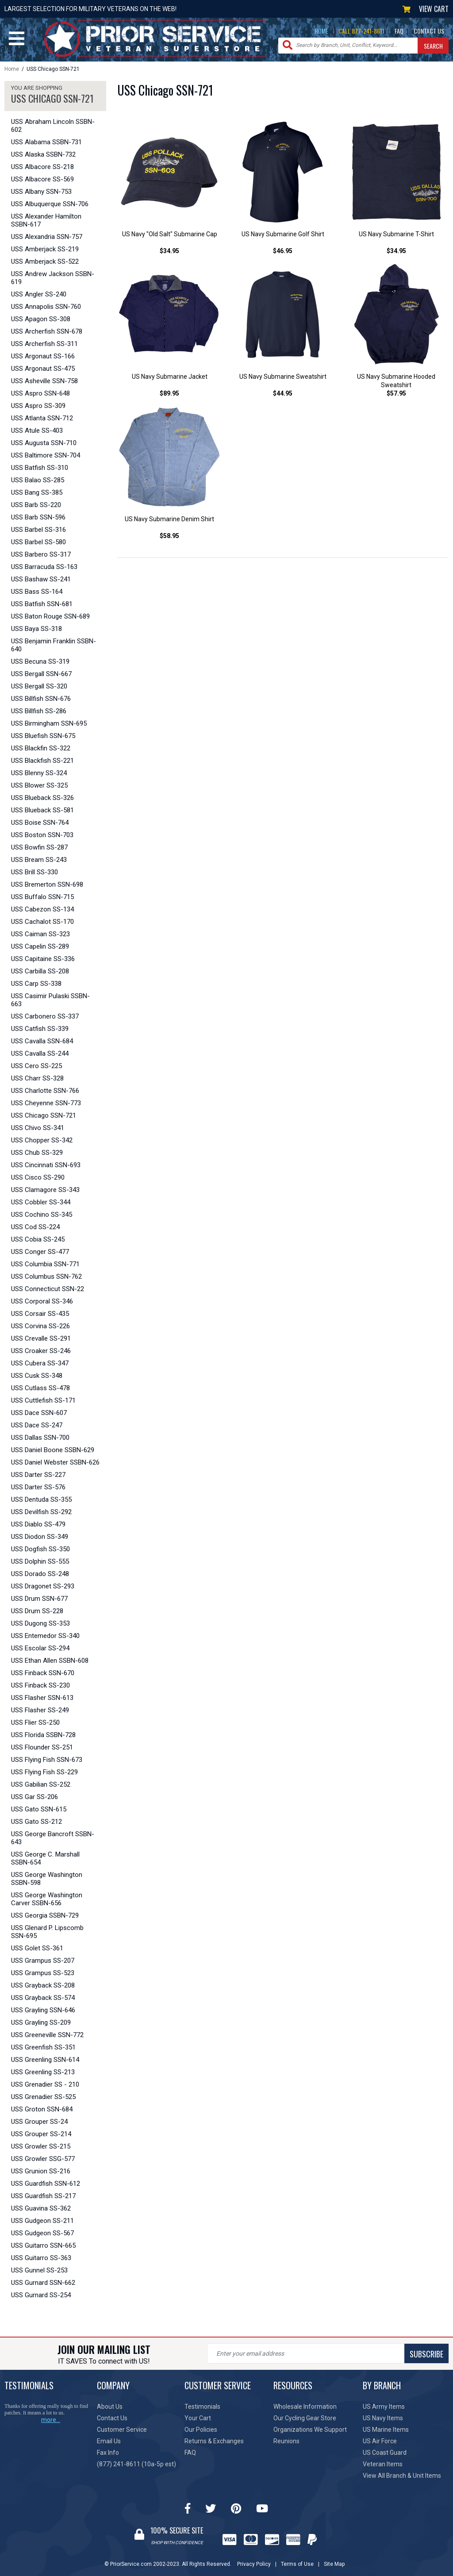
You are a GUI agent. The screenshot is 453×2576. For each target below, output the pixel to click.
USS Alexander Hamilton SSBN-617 (46, 220)
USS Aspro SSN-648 (40, 393)
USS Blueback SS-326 (42, 798)
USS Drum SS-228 (37, 1611)
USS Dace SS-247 (36, 1425)
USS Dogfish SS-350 (40, 1549)
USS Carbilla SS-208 (40, 971)
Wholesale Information (305, 2406)
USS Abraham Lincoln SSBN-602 (53, 126)
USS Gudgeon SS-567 (42, 2233)
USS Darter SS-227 (38, 1475)
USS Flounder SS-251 (42, 1747)
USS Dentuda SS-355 (41, 1499)
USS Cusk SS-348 (36, 1376)
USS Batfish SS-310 (39, 468)
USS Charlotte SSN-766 (45, 1091)
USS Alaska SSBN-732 (43, 154)
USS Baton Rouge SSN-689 (50, 616)
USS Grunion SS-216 (40, 2171)
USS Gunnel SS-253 (39, 2270)
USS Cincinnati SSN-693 (46, 1165)
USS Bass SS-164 (36, 592)
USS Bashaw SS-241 (41, 579)
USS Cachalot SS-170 (42, 922)
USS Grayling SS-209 (41, 2022)
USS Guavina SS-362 (41, 2208)
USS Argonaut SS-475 (43, 369)
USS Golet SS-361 (37, 1948)
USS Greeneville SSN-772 (47, 2035)
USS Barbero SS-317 (41, 554)
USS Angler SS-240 (38, 294)
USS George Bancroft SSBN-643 (52, 1838)
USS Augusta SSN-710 (44, 443)
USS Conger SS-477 (40, 1252)
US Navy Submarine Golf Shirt (283, 234)
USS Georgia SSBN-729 (45, 1915)
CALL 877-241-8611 (361, 30)
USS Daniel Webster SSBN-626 (55, 1462)
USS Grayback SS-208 (43, 1985)
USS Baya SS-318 (36, 629)
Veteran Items (383, 2464)
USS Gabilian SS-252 (40, 1784)
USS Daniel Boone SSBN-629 (52, 1450)
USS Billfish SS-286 (38, 711)
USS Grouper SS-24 (39, 2122)
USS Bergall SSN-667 (41, 674)
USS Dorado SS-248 (40, 1574)
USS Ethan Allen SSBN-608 (49, 1661)
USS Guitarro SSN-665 (43, 2245)
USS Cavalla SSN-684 (42, 1041)
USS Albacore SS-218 (42, 167)
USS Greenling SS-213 (43, 2072)
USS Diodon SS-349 (39, 1537)
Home (11, 69)
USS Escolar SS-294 (40, 1648)
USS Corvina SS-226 (40, 1326)
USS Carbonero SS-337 (45, 1016)
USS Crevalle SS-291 (41, 1338)
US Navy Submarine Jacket (169, 376)
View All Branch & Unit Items (402, 2475)
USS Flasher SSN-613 (42, 1698)
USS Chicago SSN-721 (43, 1115)
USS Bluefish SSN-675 (43, 736)
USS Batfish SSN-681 (42, 604)
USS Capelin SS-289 (40, 946)
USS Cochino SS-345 (41, 1215)
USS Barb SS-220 (36, 505)
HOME (321, 30)
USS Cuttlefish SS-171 (43, 1400)
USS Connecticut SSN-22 (47, 1289)
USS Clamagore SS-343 (45, 1190)
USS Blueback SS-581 (42, 810)
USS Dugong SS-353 (40, 1623)
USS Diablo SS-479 (38, 1524)
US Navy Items (383, 2418)
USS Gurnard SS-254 (41, 2295)
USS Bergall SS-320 (39, 686)
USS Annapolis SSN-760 (46, 307)
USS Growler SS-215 (40, 2146)
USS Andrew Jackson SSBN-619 (52, 278)
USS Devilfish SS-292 (41, 1512)
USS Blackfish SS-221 (42, 761)
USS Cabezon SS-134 (42, 909)
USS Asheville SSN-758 (44, 381)
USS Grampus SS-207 (42, 1961)
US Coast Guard (385, 2452)
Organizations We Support (310, 2429)
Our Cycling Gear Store (304, 2418)
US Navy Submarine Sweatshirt (282, 376)
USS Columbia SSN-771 (45, 1264)
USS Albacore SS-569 (42, 179)
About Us (110, 2406)
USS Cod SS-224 (35, 1227)
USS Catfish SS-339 (40, 1029)
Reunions (286, 2441)
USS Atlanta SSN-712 (42, 418)
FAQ (399, 30)
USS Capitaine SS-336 (43, 959)
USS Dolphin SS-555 (40, 1561)
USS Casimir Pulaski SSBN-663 (50, 1000)
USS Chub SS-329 (37, 1153)
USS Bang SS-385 (36, 492)
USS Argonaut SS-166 (43, 356)
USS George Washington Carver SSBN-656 (46, 1899)
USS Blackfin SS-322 (40, 748)
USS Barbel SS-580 (38, 542)
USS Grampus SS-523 (42, 1973)
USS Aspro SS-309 (38, 406)
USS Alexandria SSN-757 (46, 237)
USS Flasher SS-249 (40, 1710)
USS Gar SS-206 (34, 1797)
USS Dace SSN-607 (39, 1413)
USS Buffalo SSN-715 (42, 897)
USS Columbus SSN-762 (46, 1276)
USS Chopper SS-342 (42, 1140)
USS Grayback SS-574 (43, 1998)
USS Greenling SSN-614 (45, 2060)
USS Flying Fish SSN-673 (46, 1760)
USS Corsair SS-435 (40, 1314)
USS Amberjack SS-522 (45, 261)
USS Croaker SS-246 (41, 1351)
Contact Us (112, 2418)
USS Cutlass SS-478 (40, 1388)
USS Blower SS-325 (39, 785)
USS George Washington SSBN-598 (46, 1879)
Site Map (334, 2564)
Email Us (109, 2441)
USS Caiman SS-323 (40, 934)
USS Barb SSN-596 (38, 517)
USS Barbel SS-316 (38, 530)
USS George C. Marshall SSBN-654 (45, 1858)
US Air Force (380, 2441)
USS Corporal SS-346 (42, 1301)
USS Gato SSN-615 (38, 1809)
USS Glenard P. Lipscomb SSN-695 (47, 1932)
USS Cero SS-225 (36, 1066)
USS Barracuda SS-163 (44, 567)
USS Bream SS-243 (39, 860)
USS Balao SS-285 (37, 480)
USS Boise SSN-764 (40, 823)
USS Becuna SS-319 (40, 661)
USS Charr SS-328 (37, 1078)
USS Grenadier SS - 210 (45, 2084)
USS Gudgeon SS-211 (42, 2221)
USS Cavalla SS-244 (40, 1053)
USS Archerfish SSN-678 (46, 331)
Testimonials (202, 2406)
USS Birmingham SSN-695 (49, 723)
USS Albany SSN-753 (41, 192)
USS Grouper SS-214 (41, 2134)
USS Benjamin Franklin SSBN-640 (53, 645)
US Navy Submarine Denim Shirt (169, 519)
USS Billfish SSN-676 (41, 699)
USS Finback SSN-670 (42, 1673)
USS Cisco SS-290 (38, 1177)
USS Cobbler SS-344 (40, 1202)
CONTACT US (429, 30)
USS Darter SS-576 (38, 1487)
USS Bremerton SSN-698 (47, 884)
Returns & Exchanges (214, 2441)
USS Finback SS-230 (40, 1685)
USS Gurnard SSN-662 (43, 2283)
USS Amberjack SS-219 (45, 249)
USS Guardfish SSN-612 (45, 2184)
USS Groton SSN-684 (42, 2109)
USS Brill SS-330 (34, 872)
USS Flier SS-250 (35, 1722)
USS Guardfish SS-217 (43, 2196)
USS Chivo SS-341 (37, 1128)
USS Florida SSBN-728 (43, 1735)
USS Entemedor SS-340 (45, 1636)
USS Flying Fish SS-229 (44, 1772)
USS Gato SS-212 (36, 1822)
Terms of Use (297, 2564)
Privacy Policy (254, 2564)
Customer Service (122, 2429)
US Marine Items (386, 2429)
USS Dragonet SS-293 (42, 1586)
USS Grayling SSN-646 (43, 2010)
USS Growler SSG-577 (43, 2159)
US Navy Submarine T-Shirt (396, 234)
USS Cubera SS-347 (40, 1363)
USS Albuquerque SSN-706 (49, 204)
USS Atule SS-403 (37, 430)
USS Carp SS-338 (36, 984)
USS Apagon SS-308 (40, 319)
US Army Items (384, 2406)
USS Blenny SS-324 (39, 773)
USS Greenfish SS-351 (43, 2047)
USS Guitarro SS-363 (41, 2258)
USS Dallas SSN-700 (40, 1438)
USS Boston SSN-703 (42, 835)
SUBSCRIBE (426, 2354)
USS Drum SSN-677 (39, 1599)
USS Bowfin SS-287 (39, 847)
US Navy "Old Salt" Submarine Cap (169, 234)
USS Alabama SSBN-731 (46, 142)
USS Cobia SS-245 (38, 1239)
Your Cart (197, 2418)
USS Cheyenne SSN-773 (46, 1103)
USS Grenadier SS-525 (43, 2097)
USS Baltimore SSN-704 (45, 455)
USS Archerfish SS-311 (44, 344)
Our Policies (200, 2429)
